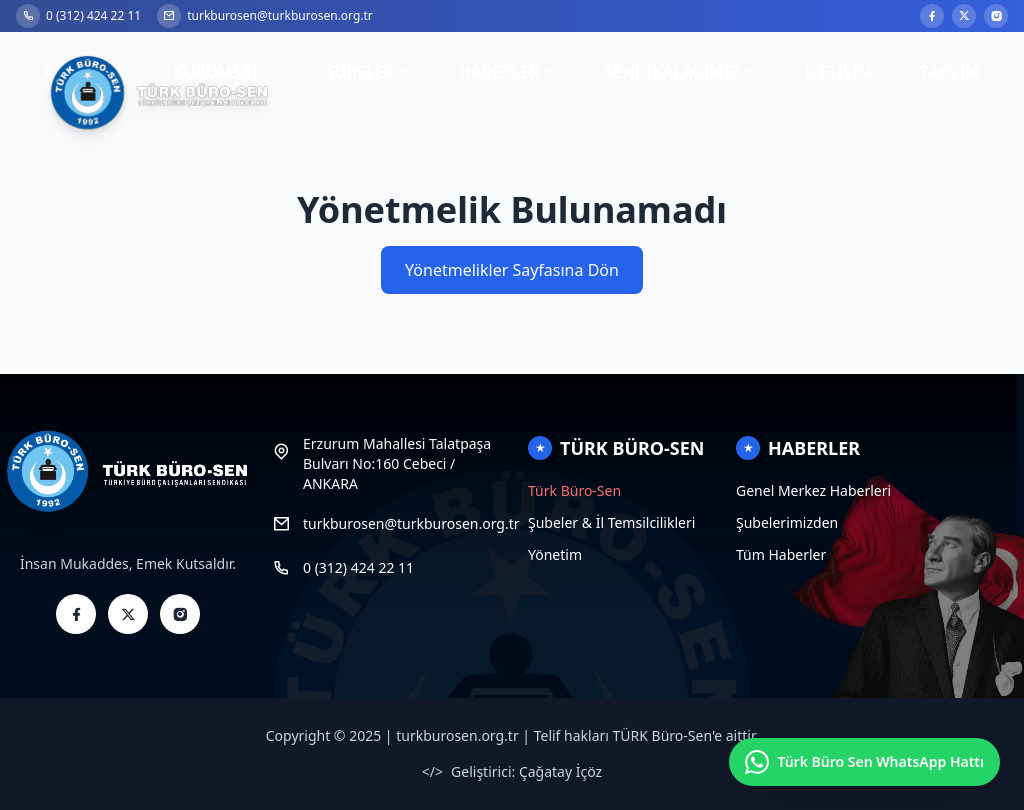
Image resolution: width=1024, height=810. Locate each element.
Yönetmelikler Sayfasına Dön (512, 270)
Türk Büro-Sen (574, 490)
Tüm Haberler (781, 554)
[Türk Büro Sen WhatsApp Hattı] (864, 762)
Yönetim (555, 554)
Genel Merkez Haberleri (813, 490)
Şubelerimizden (787, 522)
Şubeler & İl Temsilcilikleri (611, 522)
